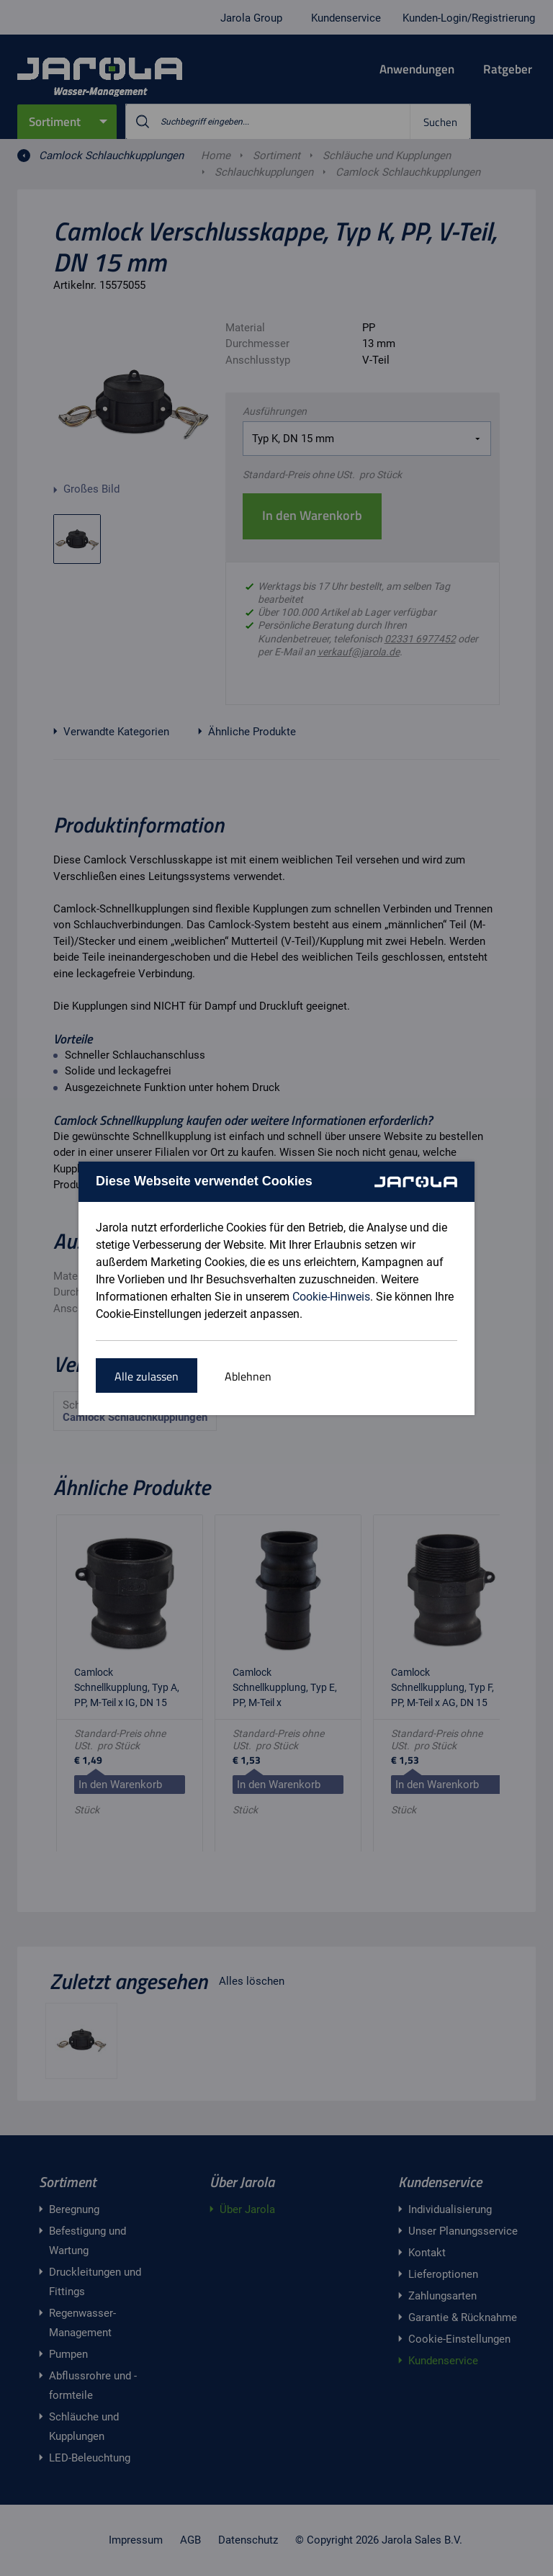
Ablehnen (248, 1376)
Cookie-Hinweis (331, 1296)
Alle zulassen (146, 1376)
